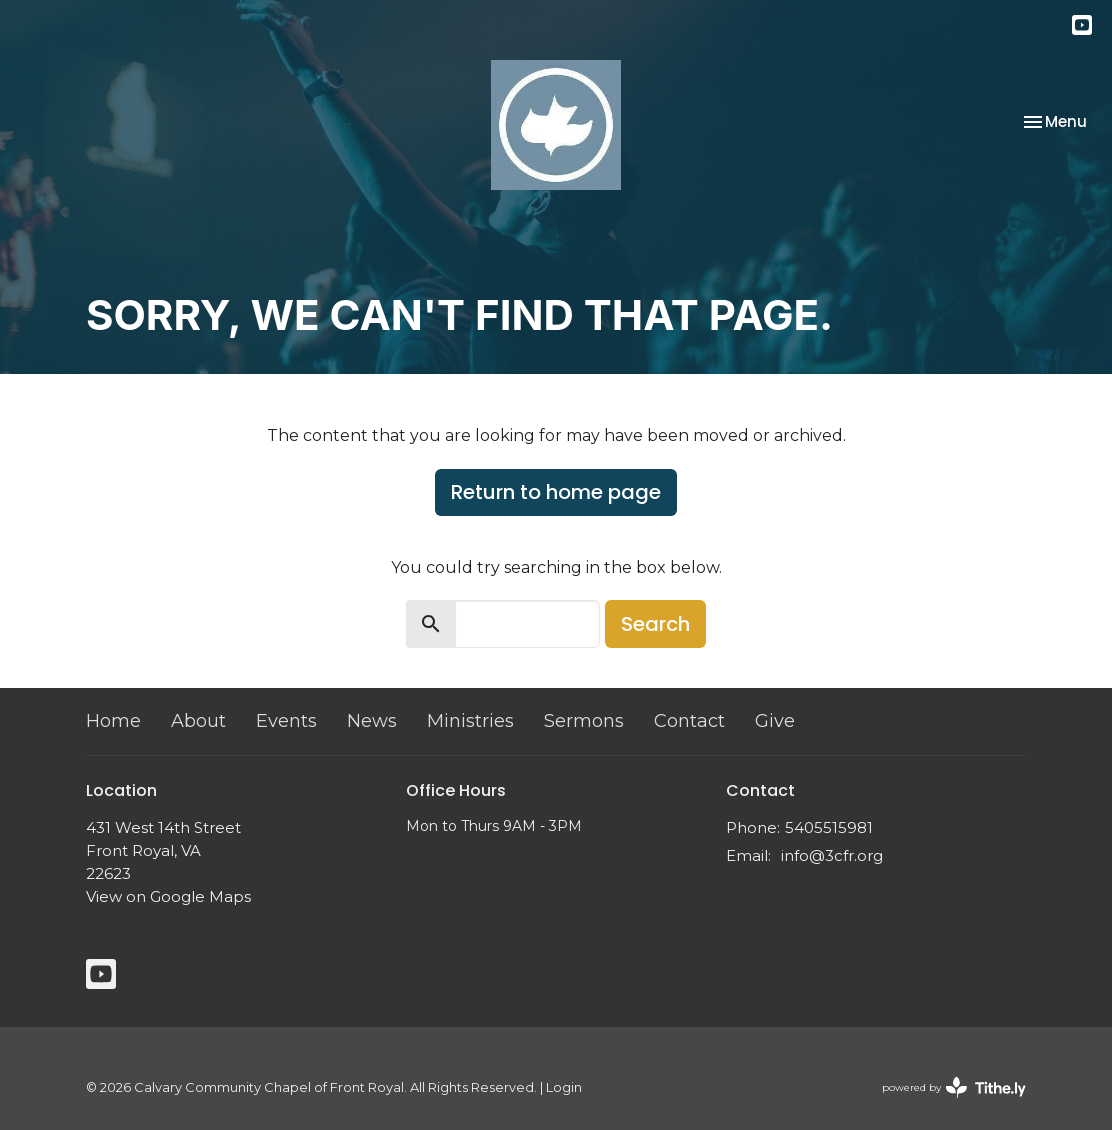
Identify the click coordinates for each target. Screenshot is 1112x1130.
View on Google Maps (168, 896)
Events (286, 721)
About (198, 721)
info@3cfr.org (832, 855)
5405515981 (829, 827)
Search (655, 624)
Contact (689, 721)
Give (775, 721)
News (372, 721)
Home (113, 721)
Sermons (584, 721)
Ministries (470, 721)
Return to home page (556, 492)
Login (564, 1087)
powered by (954, 1087)
